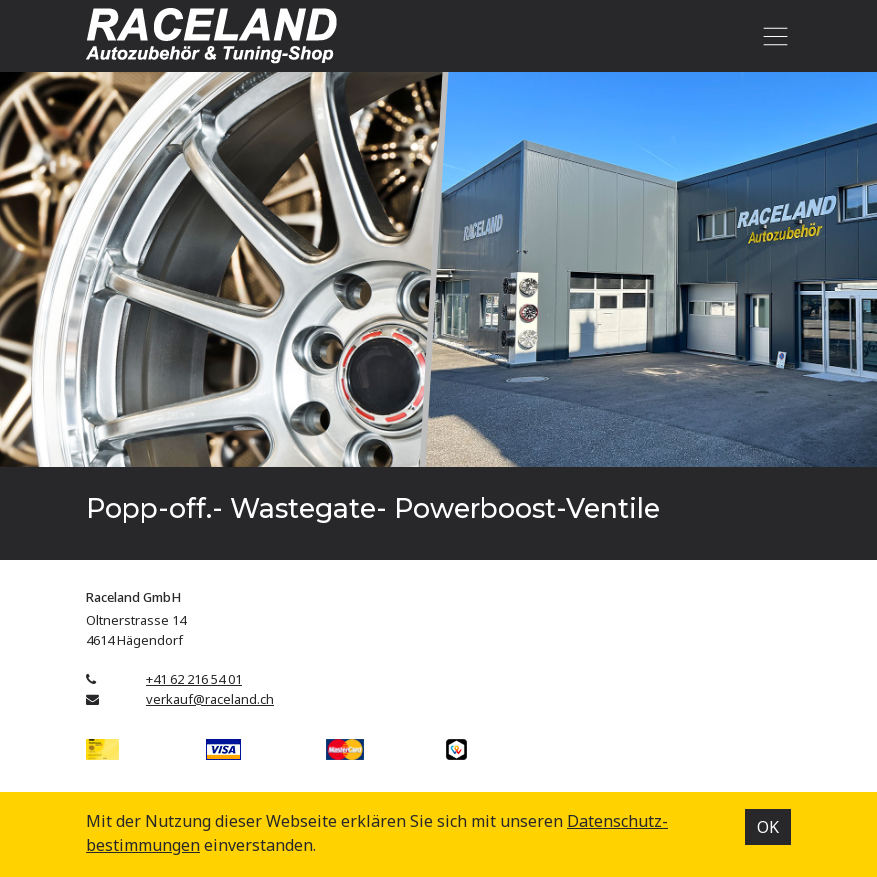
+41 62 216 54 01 (194, 679)
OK (768, 827)
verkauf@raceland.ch (210, 699)
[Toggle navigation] (771, 36)
